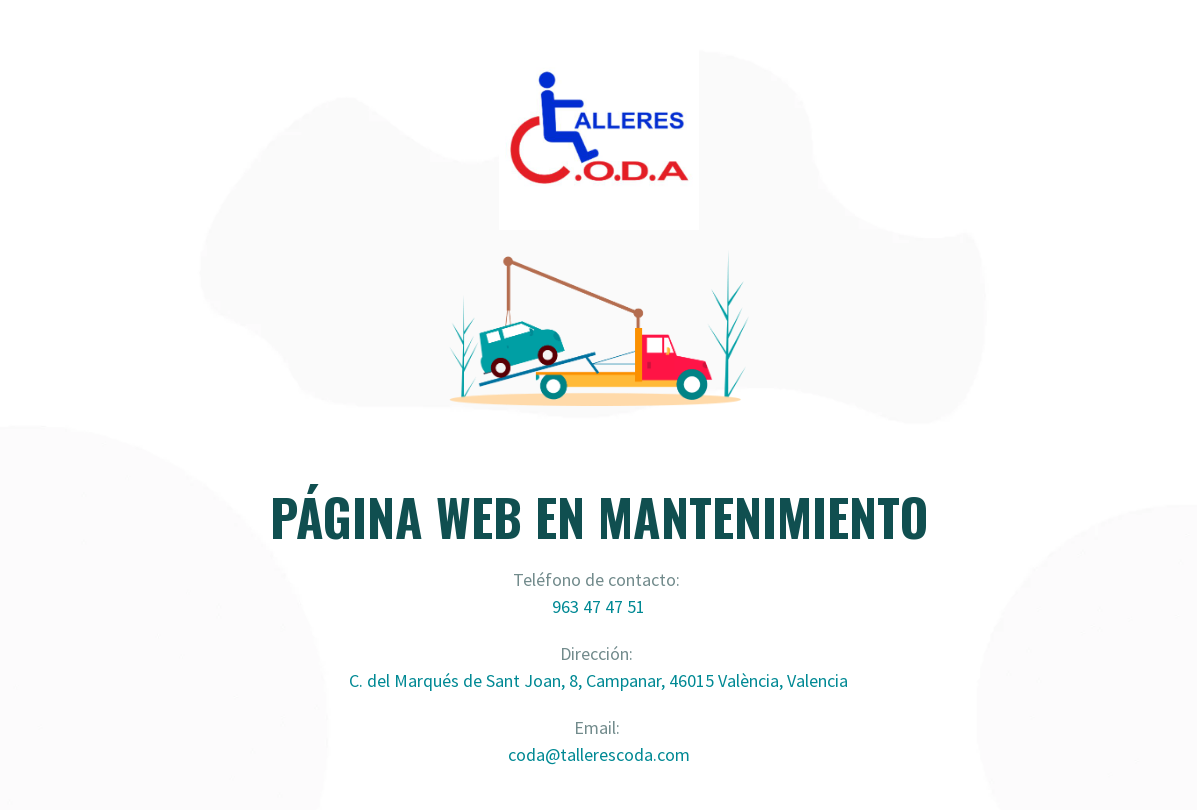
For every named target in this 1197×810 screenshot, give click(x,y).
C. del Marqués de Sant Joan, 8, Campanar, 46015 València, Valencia (598, 680)
